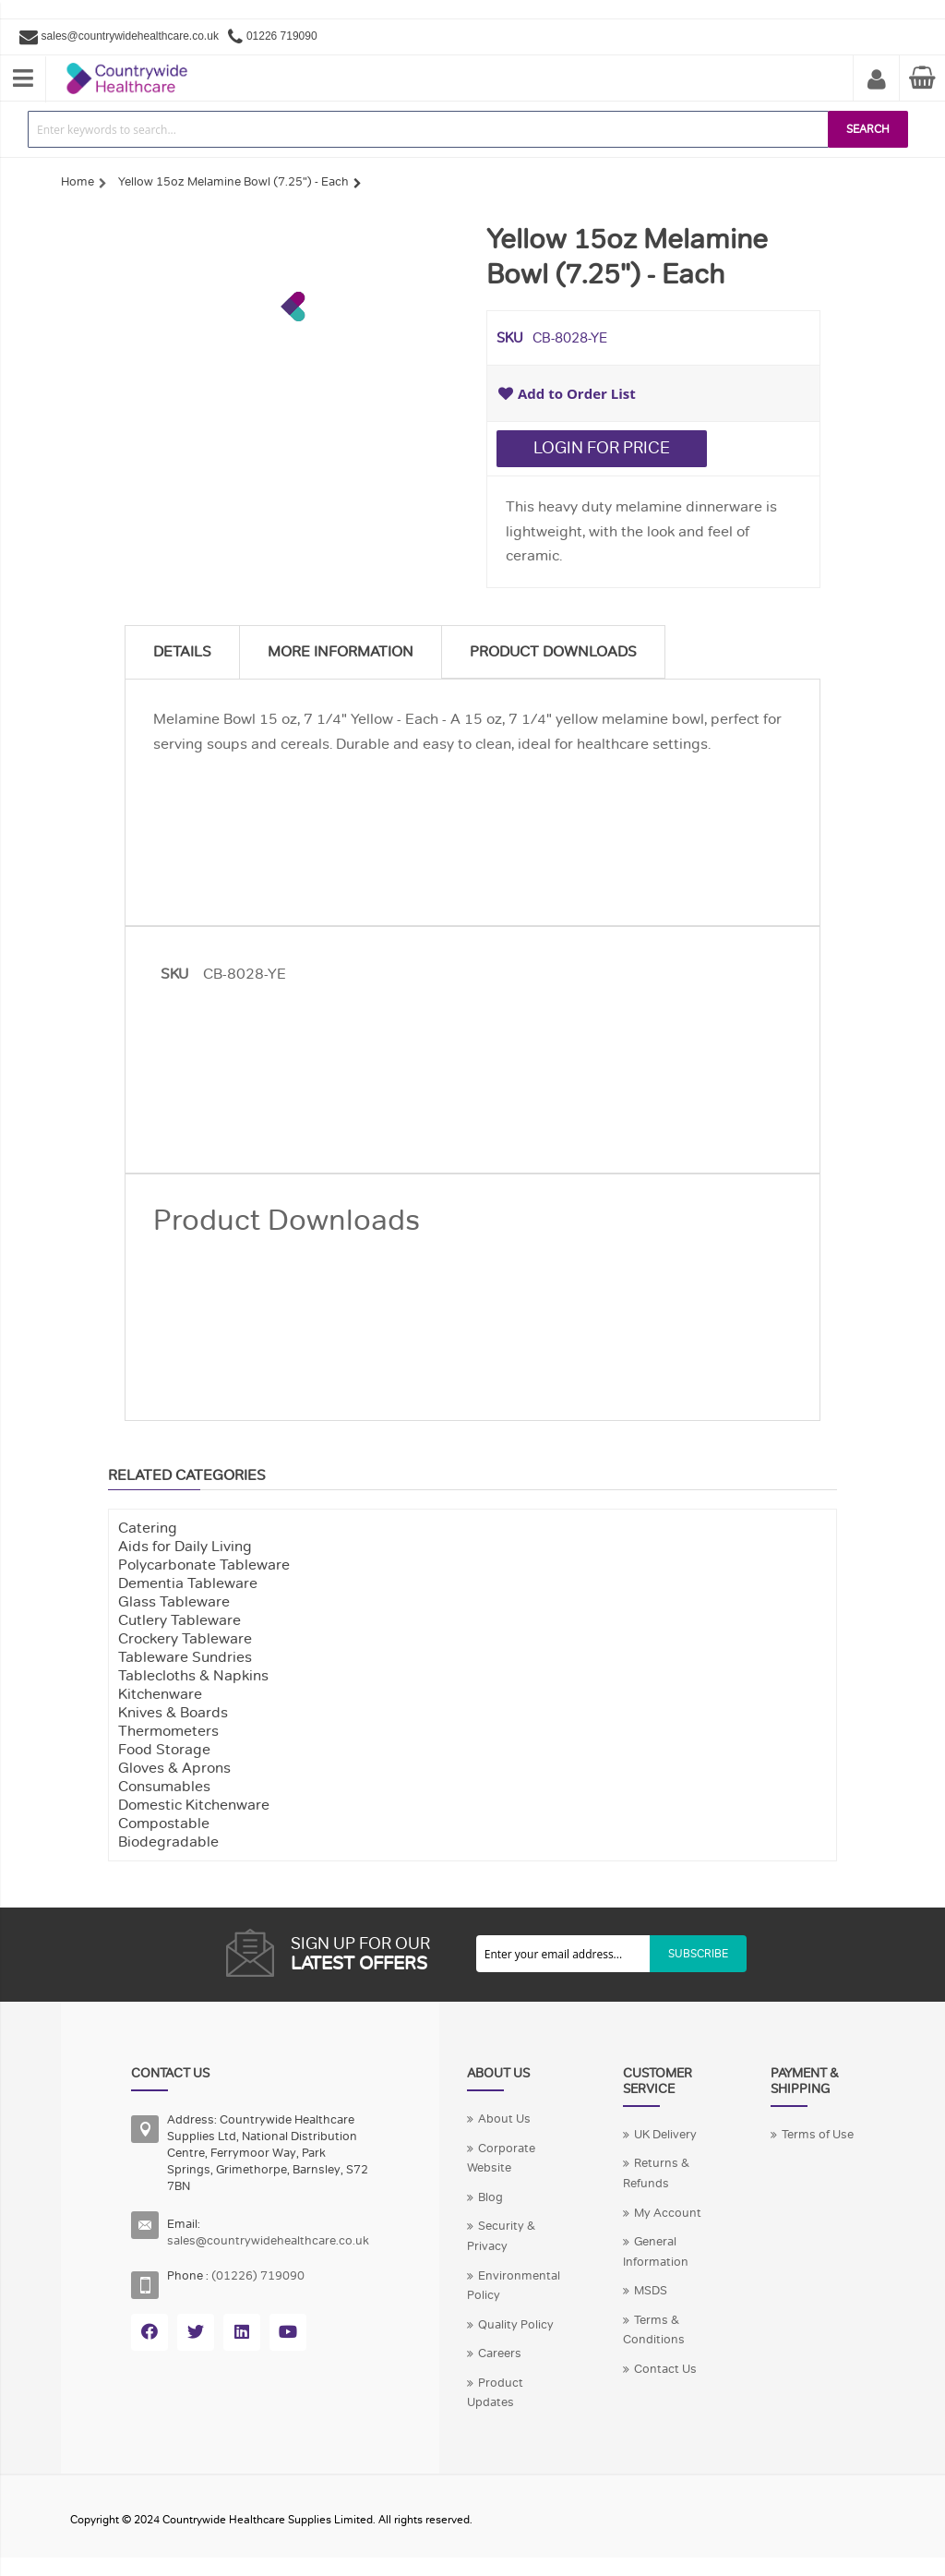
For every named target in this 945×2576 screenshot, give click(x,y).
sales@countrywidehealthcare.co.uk (130, 36)
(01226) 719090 (258, 2276)
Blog (490, 2197)
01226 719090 (281, 36)
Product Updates (495, 2393)
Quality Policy (516, 2324)
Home (77, 182)
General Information (655, 2251)
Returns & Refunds (656, 2173)
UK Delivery (665, 2134)
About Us (504, 2119)
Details (182, 652)
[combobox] (428, 129)
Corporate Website (501, 2158)
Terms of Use (818, 2134)
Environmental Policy (513, 2286)
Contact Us (665, 2369)
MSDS (650, 2290)
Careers (499, 2353)
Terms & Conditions (654, 2330)
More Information (340, 652)
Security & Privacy (501, 2236)
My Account (876, 80)
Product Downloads (553, 652)
